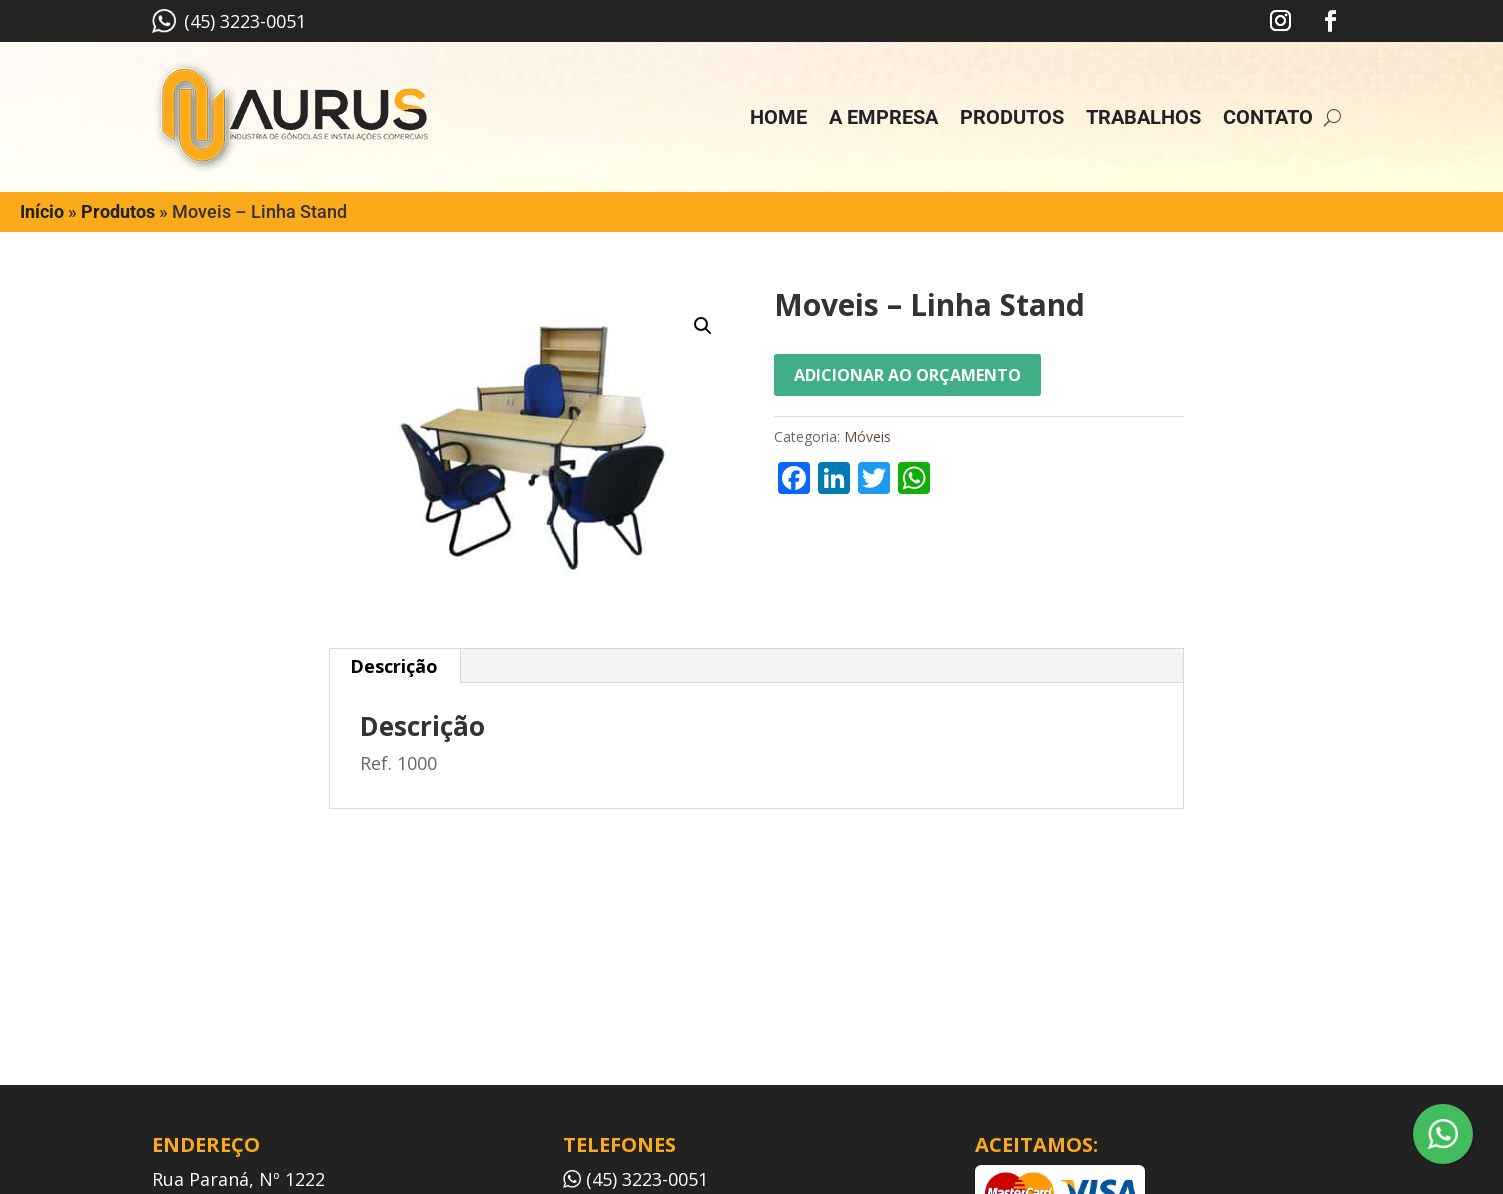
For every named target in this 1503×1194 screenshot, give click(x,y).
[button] (703, 326)
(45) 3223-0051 (229, 21)
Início (42, 211)
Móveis (867, 436)
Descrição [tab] (394, 666)
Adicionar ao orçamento (907, 375)
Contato (1268, 117)
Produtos (1012, 117)
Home (778, 117)
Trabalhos (1143, 117)
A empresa (883, 117)
